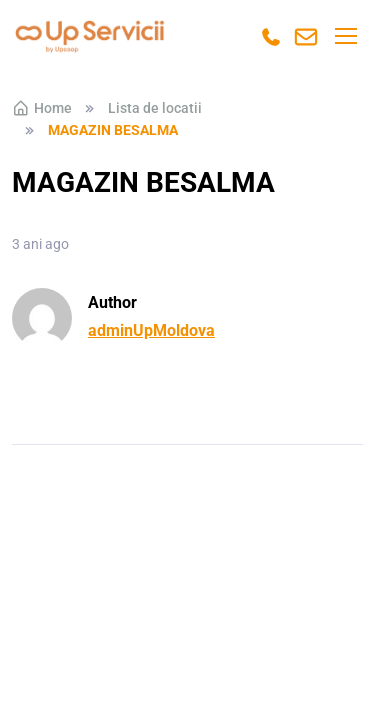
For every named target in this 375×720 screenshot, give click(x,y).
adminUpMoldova (151, 330)
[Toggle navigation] (345, 36)
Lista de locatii (155, 108)
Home (42, 108)
